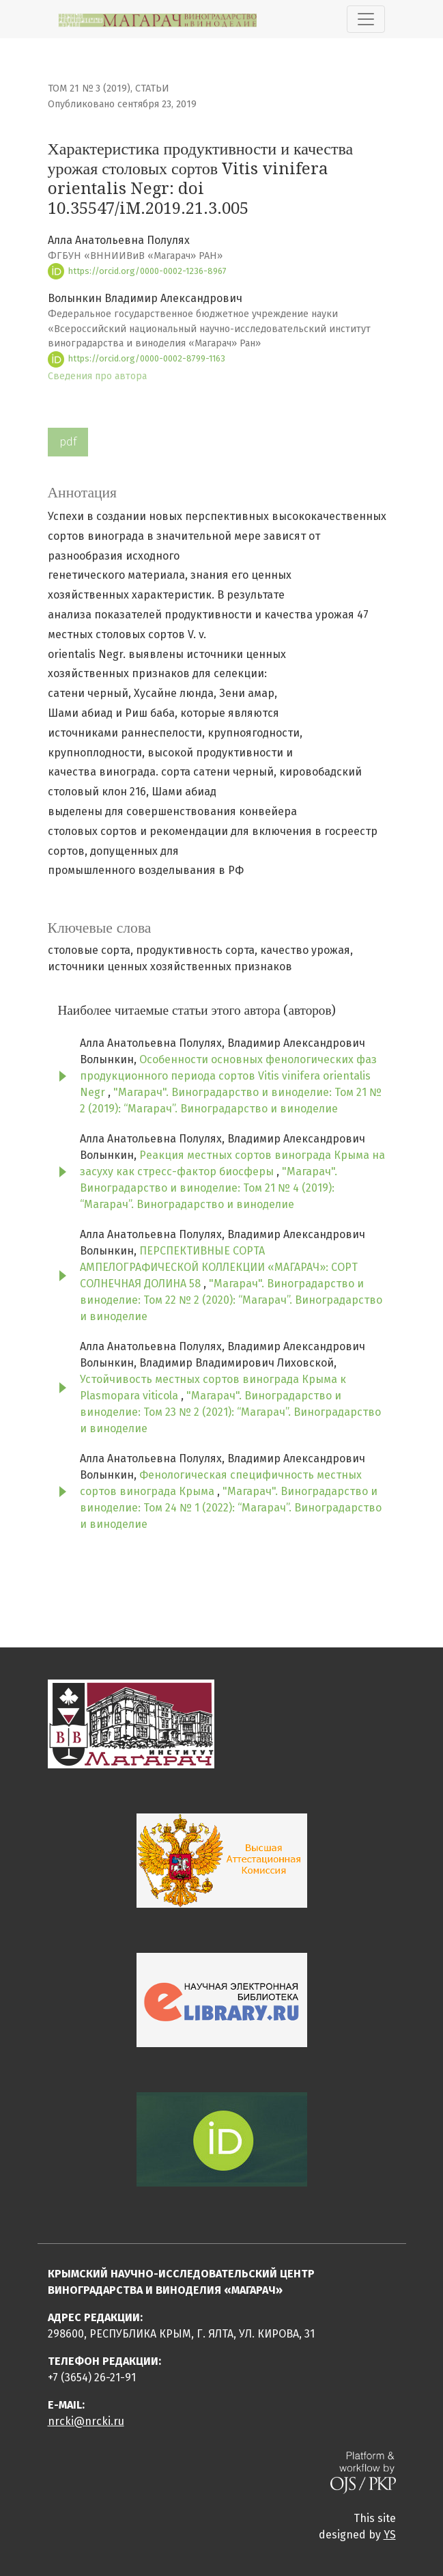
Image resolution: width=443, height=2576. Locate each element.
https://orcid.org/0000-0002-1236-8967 (137, 271)
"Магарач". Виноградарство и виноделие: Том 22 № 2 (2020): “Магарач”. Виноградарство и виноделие (231, 1300)
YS (390, 2534)
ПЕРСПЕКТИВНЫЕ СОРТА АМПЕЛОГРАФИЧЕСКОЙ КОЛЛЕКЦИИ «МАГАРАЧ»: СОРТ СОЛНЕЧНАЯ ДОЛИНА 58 (219, 1267)
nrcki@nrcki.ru (86, 2421)
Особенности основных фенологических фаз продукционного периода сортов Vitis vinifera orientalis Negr (228, 1076)
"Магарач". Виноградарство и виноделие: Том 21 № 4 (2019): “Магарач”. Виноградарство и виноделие (208, 1188)
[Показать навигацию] (366, 19)
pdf (67, 441)
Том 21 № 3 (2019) (89, 88)
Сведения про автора (97, 376)
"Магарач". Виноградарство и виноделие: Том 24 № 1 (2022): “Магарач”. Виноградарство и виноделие (231, 1508)
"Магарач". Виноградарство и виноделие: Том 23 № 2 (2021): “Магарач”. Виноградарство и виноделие (230, 1412)
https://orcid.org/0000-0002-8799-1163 (136, 358)
